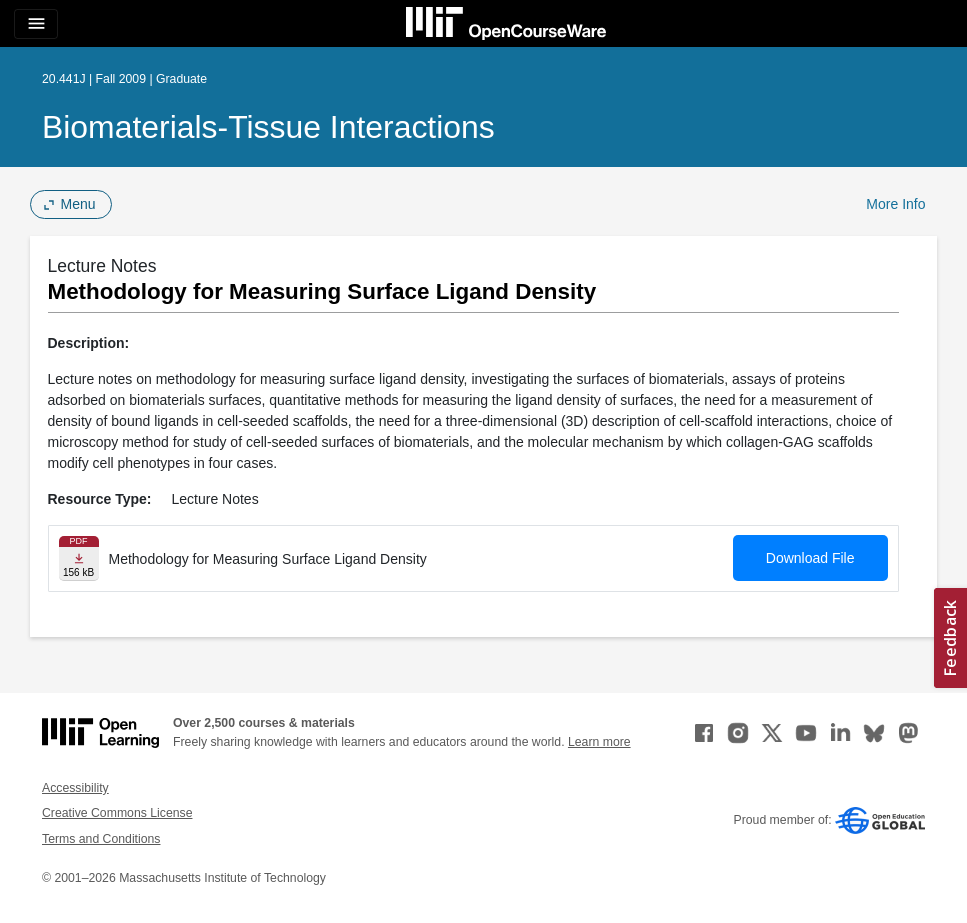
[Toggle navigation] (36, 24)
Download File (810, 558)
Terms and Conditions (101, 839)
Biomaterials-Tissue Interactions (268, 127)
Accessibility (75, 788)
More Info (895, 204)
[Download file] (79, 558)
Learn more (599, 742)
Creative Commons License (117, 813)
